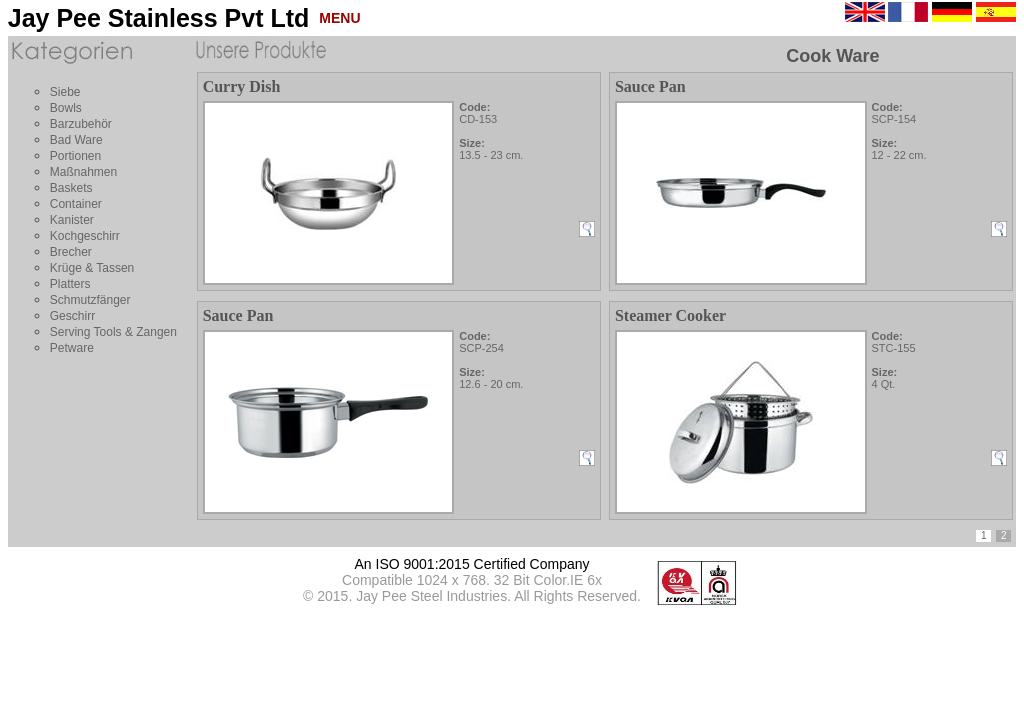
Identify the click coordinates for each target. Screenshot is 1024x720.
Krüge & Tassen (92, 268)
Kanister (72, 220)
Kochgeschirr (85, 236)
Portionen (75, 156)
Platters (70, 284)
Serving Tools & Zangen (113, 332)
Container (76, 204)
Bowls (66, 108)
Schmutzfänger (90, 300)
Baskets (71, 188)
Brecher (71, 252)
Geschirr (72, 316)
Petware (72, 348)
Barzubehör (81, 124)
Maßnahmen (83, 172)
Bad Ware (76, 140)
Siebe (65, 92)
